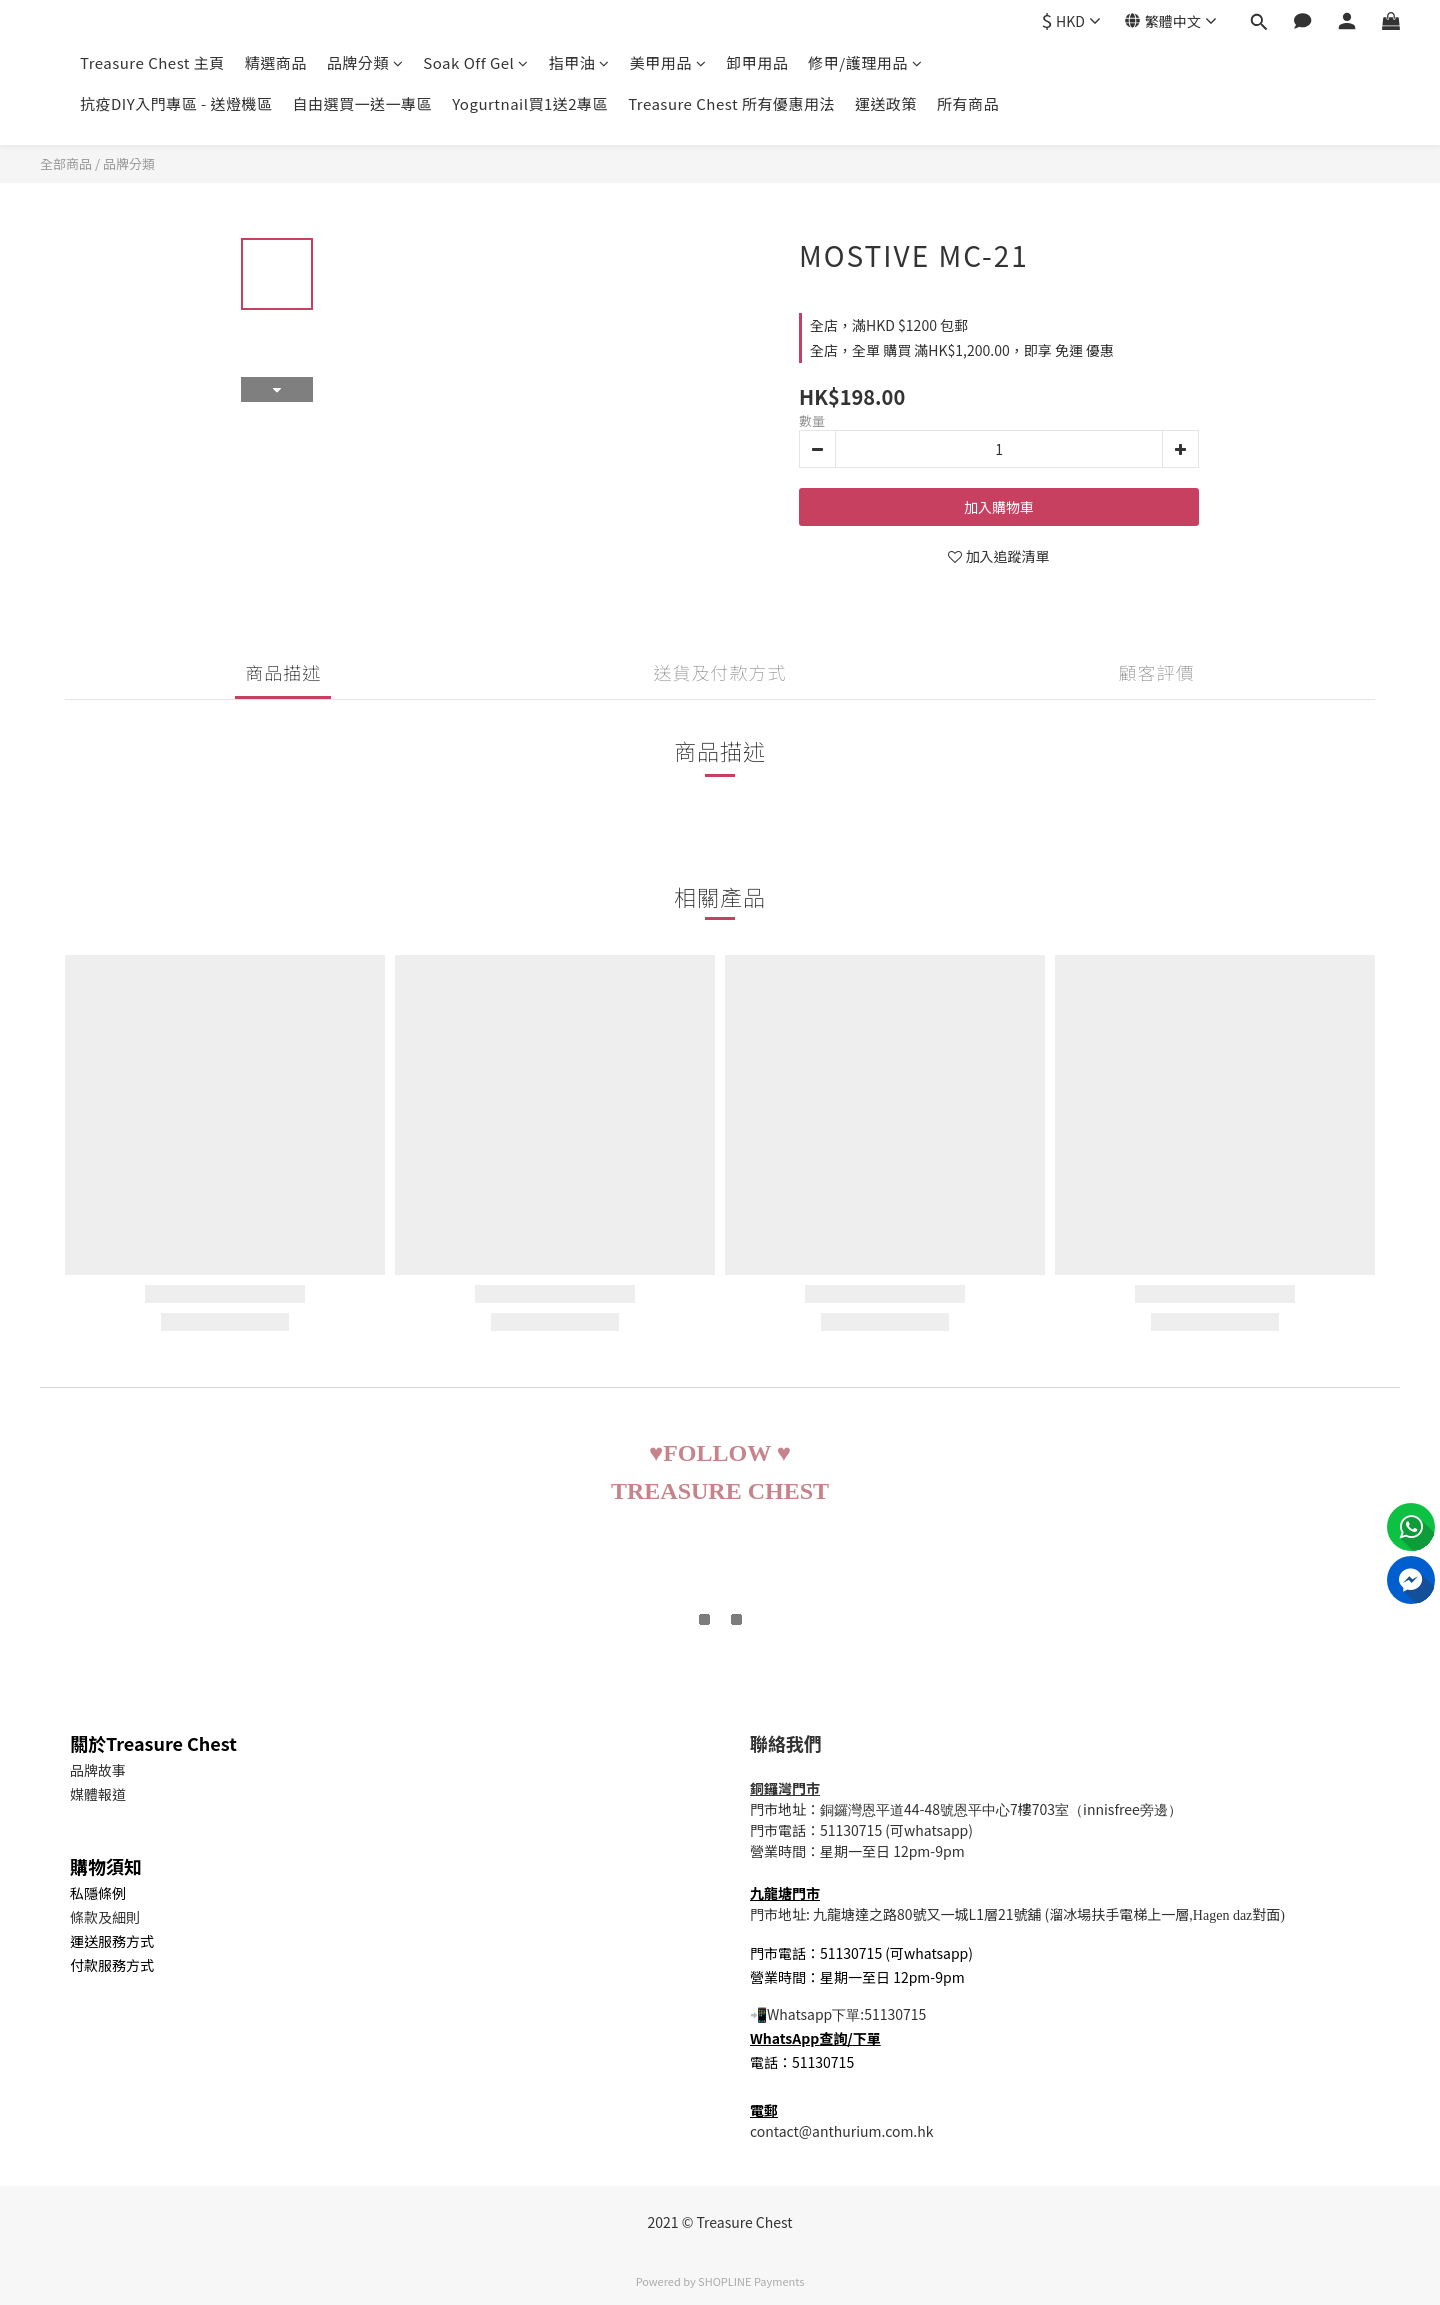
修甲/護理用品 (865, 62)
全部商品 (66, 163)
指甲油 (579, 62)
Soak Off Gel (475, 62)
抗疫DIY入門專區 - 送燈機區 (176, 103)
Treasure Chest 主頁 (152, 62)
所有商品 (968, 103)
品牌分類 (365, 62)
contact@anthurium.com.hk (842, 2131)
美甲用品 (668, 62)
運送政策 (886, 103)
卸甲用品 (757, 62)
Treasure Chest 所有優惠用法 (731, 103)
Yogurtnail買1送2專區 (530, 103)
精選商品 (276, 62)
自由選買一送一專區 (363, 103)
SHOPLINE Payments (751, 2281)
